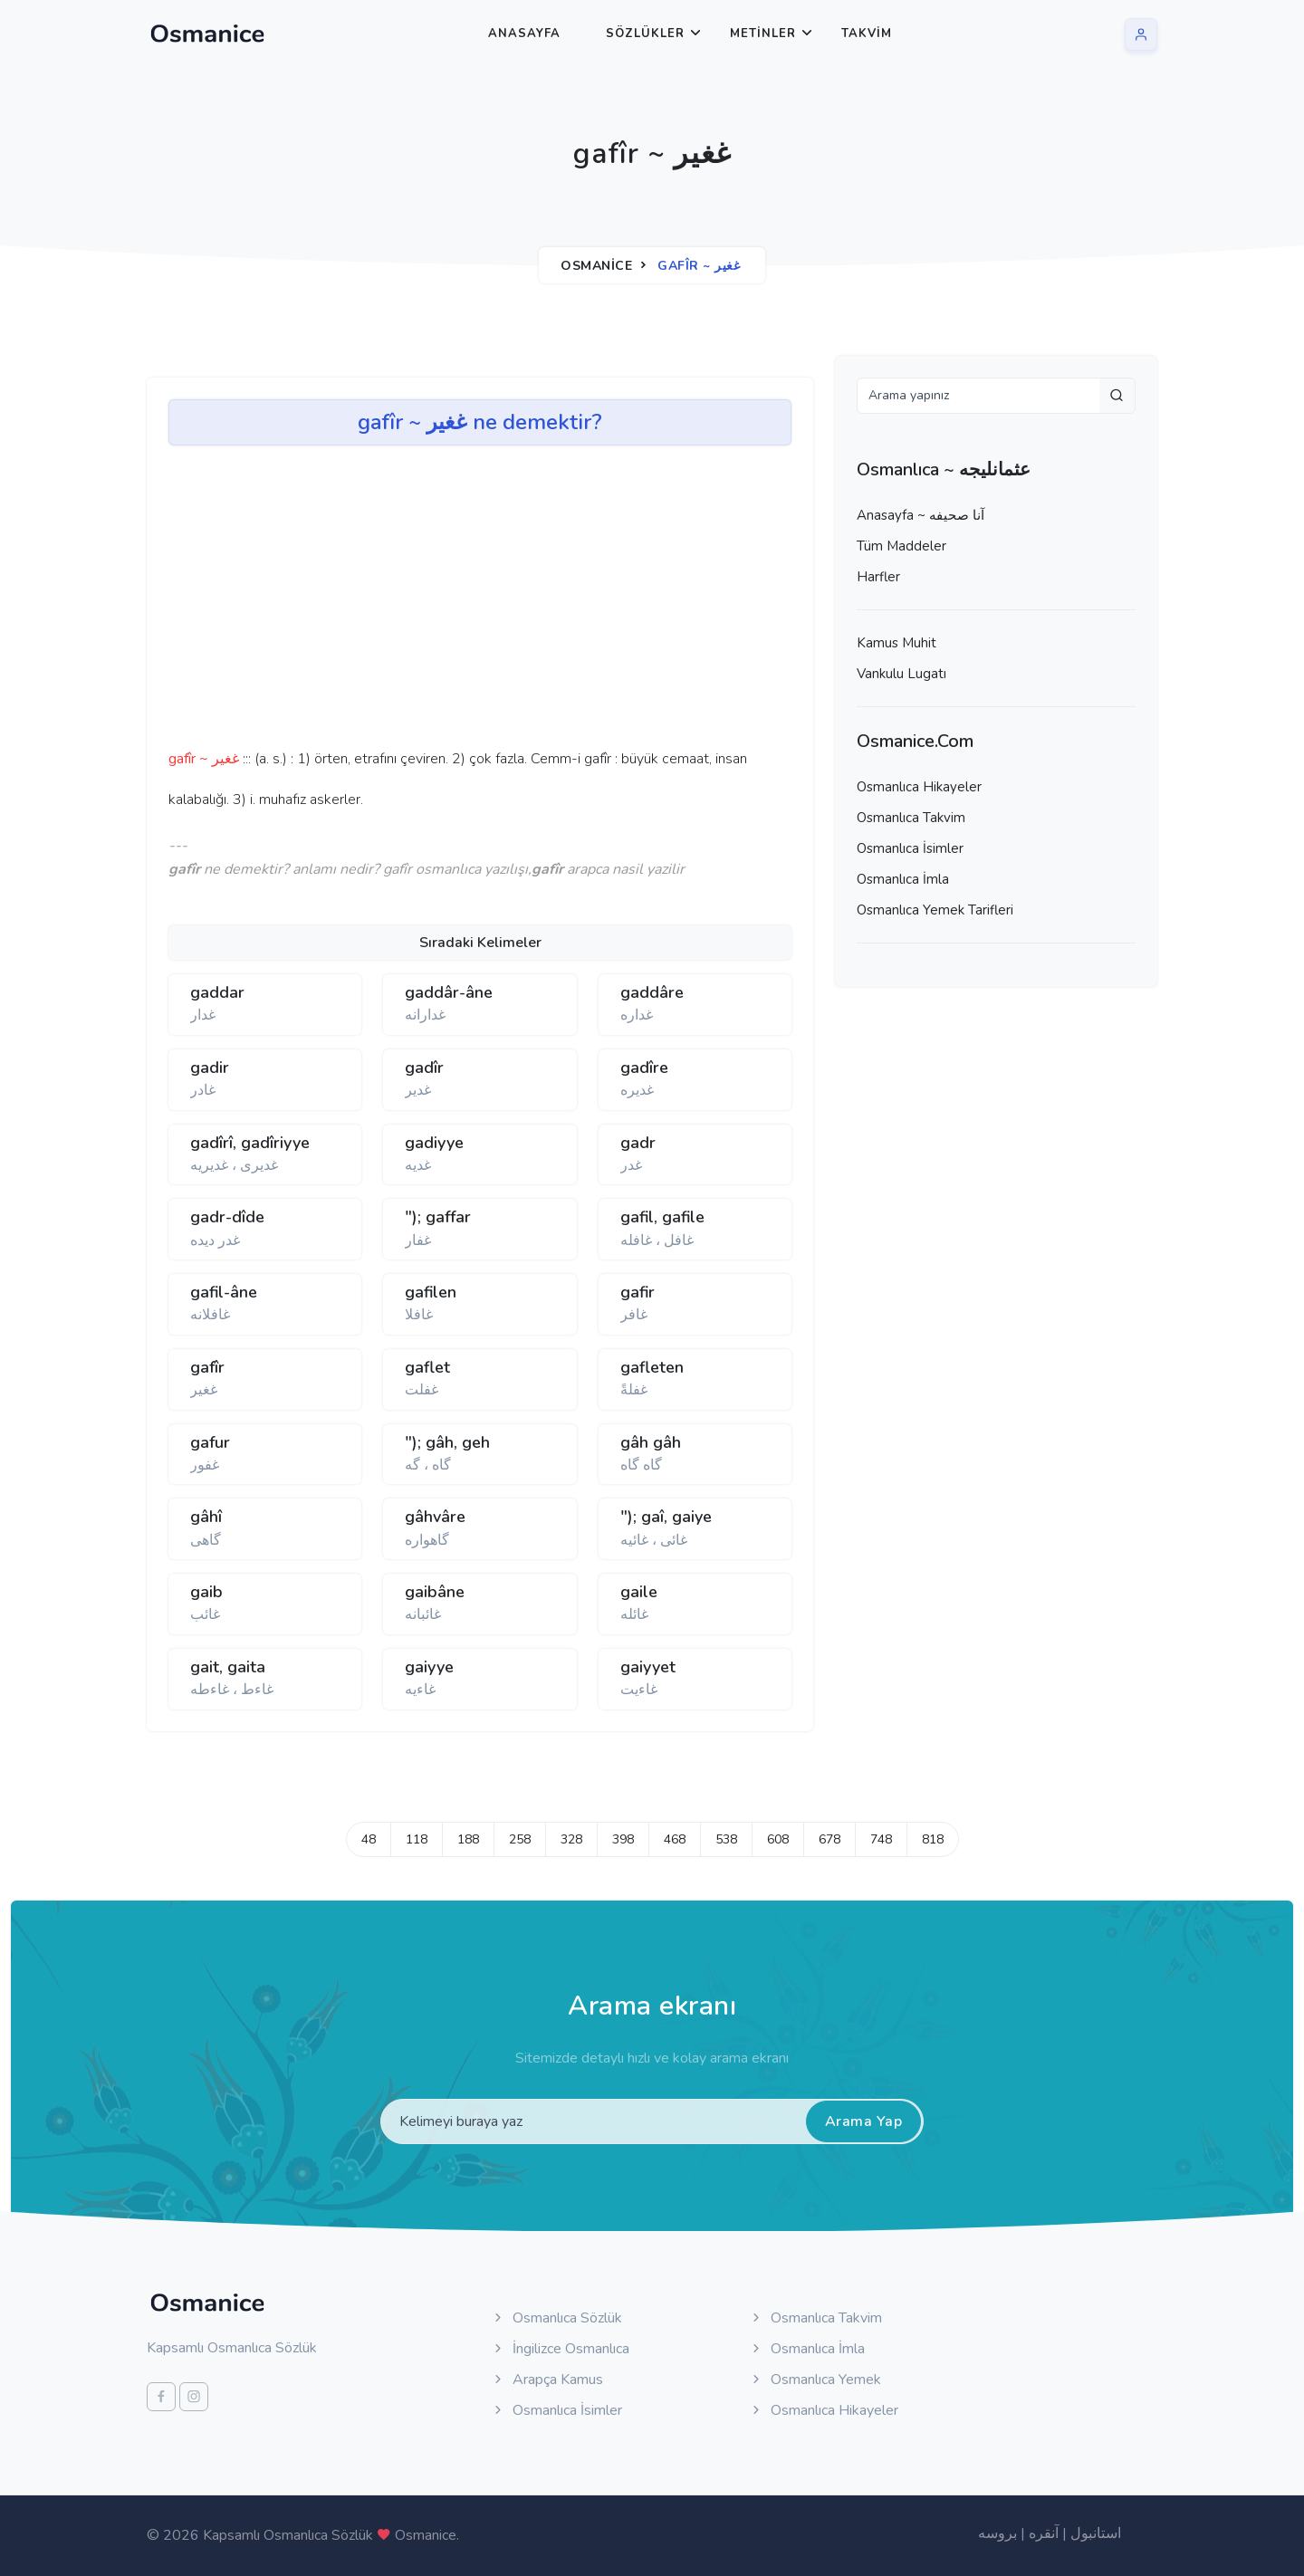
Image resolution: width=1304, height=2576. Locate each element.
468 (675, 1839)
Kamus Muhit (896, 643)
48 (368, 1839)
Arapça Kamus (547, 2379)
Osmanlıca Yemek (815, 2379)
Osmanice (596, 265)
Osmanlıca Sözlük (556, 2318)
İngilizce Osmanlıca (560, 2349)
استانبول (1095, 2533)
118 (416, 1839)
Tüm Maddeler (901, 546)
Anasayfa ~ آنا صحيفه (920, 515)
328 (571, 1839)
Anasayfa (524, 33)
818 (933, 1839)
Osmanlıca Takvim (911, 818)
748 (881, 1839)
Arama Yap (864, 2121)
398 (623, 1839)
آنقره (1044, 2533)
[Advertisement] (449, 603)
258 (520, 1839)
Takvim (866, 33)
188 (468, 1839)
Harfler (878, 577)
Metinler (763, 33)
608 (778, 1839)
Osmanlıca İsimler (910, 848)
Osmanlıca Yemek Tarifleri (935, 910)
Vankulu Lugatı (901, 674)
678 (829, 1839)
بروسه (997, 2533)
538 (726, 1839)
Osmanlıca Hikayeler (919, 787)
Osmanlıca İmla (903, 879)
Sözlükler (645, 33)
